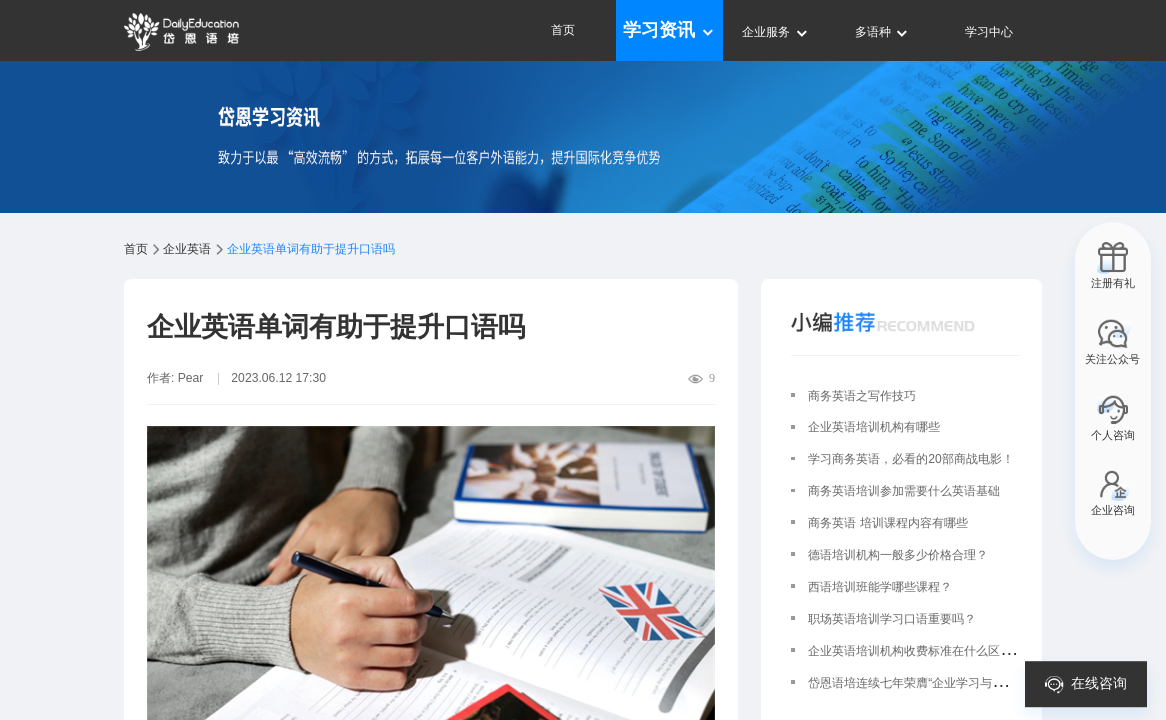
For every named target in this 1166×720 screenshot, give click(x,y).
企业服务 (775, 32)
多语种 (882, 32)
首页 (563, 30)
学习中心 (989, 32)
